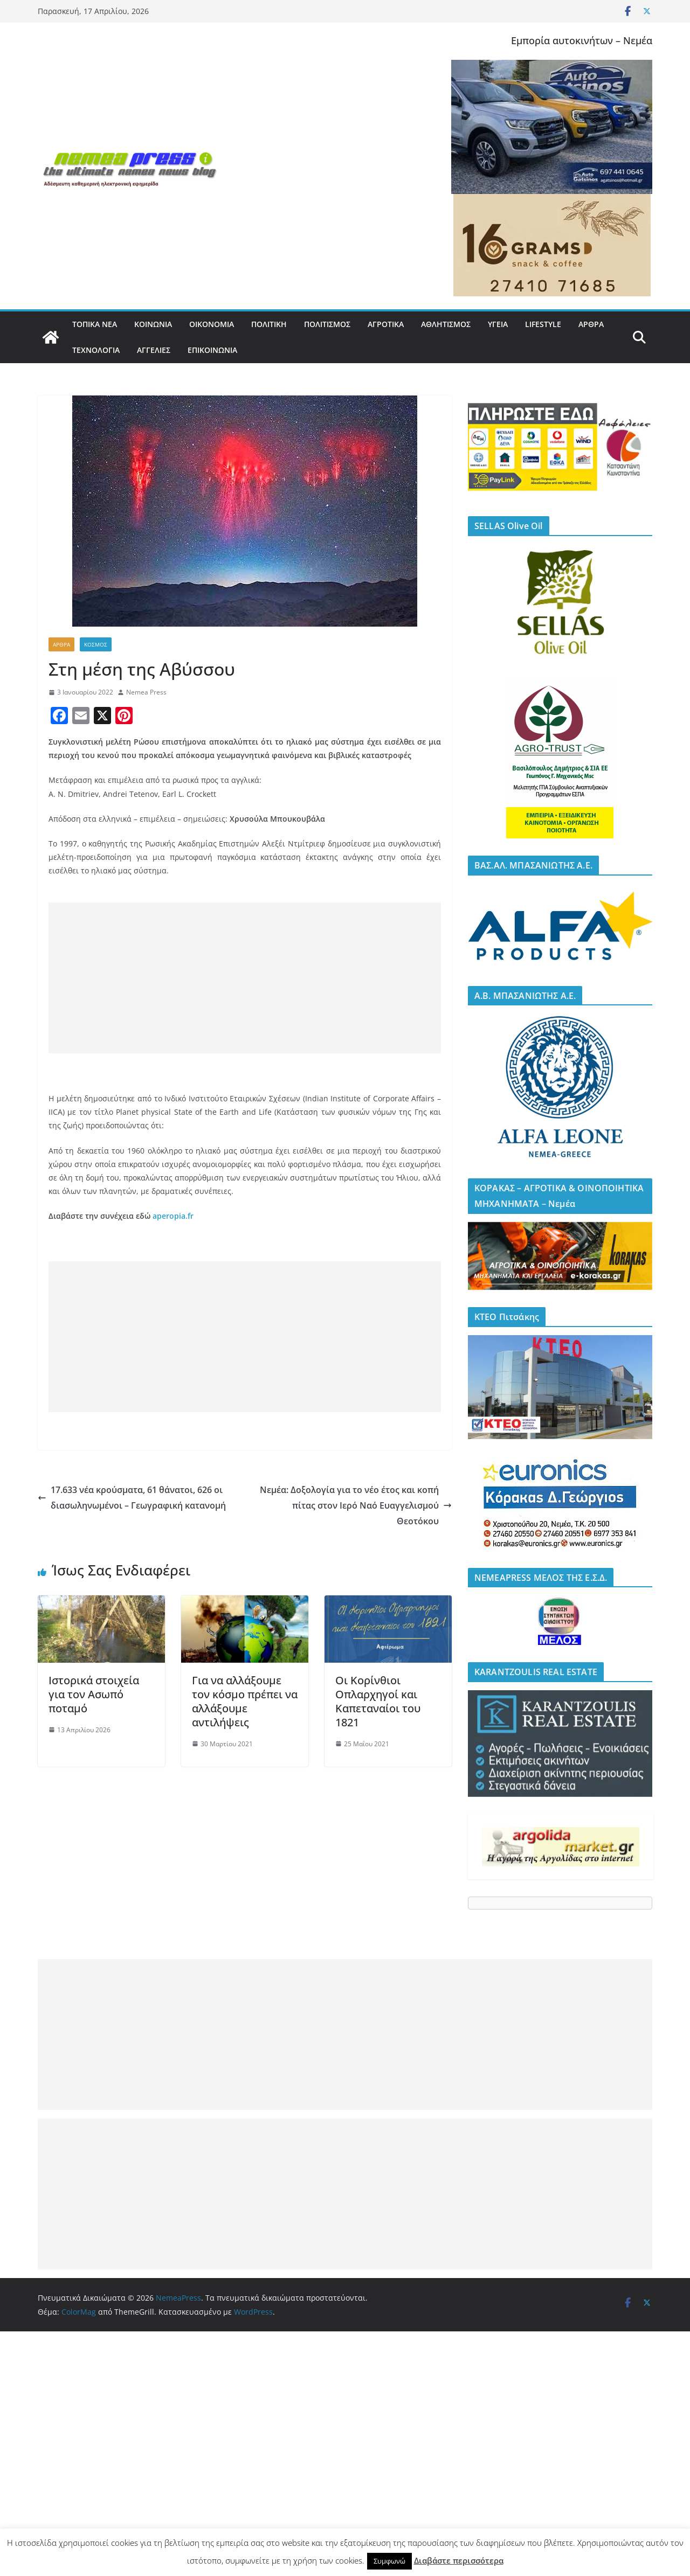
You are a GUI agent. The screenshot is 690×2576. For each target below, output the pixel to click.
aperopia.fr (173, 1216)
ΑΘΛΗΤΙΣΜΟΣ (446, 324)
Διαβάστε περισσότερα (458, 2560)
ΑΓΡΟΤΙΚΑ (386, 324)
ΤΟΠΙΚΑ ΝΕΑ (94, 324)
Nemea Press (146, 692)
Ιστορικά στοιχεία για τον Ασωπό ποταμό (94, 1694)
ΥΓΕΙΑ (498, 324)
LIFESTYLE (543, 324)
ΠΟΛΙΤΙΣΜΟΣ (327, 324)
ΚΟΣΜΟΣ (95, 644)
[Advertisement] (245, 977)
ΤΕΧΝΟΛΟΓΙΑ (96, 350)
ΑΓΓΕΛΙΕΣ (153, 350)
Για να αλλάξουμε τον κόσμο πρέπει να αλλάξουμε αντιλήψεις (245, 1701)
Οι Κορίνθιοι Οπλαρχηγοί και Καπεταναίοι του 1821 (377, 1701)
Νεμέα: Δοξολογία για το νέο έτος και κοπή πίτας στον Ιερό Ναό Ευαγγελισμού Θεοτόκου (356, 1505)
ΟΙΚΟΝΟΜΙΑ (211, 324)
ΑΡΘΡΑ (591, 324)
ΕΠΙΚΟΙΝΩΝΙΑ (212, 350)
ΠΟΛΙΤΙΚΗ (269, 324)
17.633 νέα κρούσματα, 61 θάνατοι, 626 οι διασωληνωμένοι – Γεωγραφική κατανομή (132, 1497)
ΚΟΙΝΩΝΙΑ (153, 324)
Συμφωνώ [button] (389, 2561)
